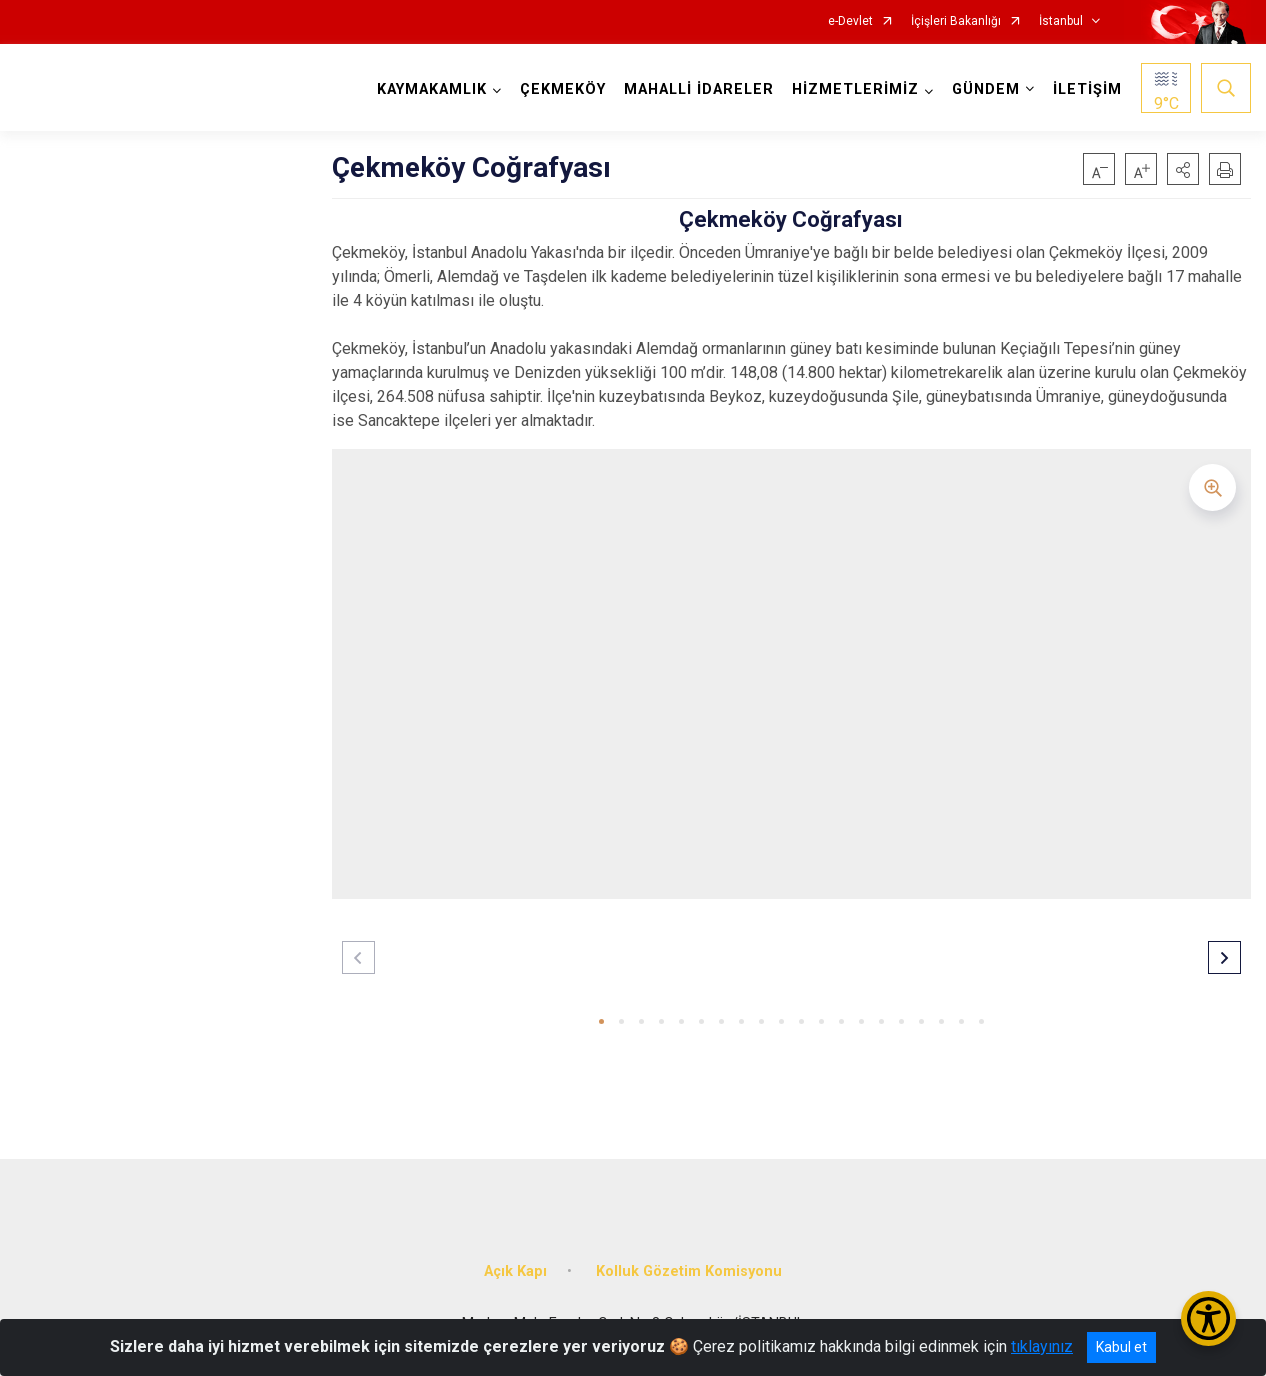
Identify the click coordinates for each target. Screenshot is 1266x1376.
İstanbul (1061, 21)
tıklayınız (1042, 1346)
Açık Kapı (515, 1271)
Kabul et (1121, 1347)
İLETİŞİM (1087, 89)
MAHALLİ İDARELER (699, 89)
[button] (1183, 169)
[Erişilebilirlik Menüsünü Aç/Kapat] (1208, 1318)
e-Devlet (850, 21)
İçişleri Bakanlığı (956, 21)
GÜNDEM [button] (986, 89)
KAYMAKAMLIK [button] (432, 89)
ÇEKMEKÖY (563, 89)
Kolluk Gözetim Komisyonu (689, 1271)
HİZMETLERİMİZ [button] (855, 89)
